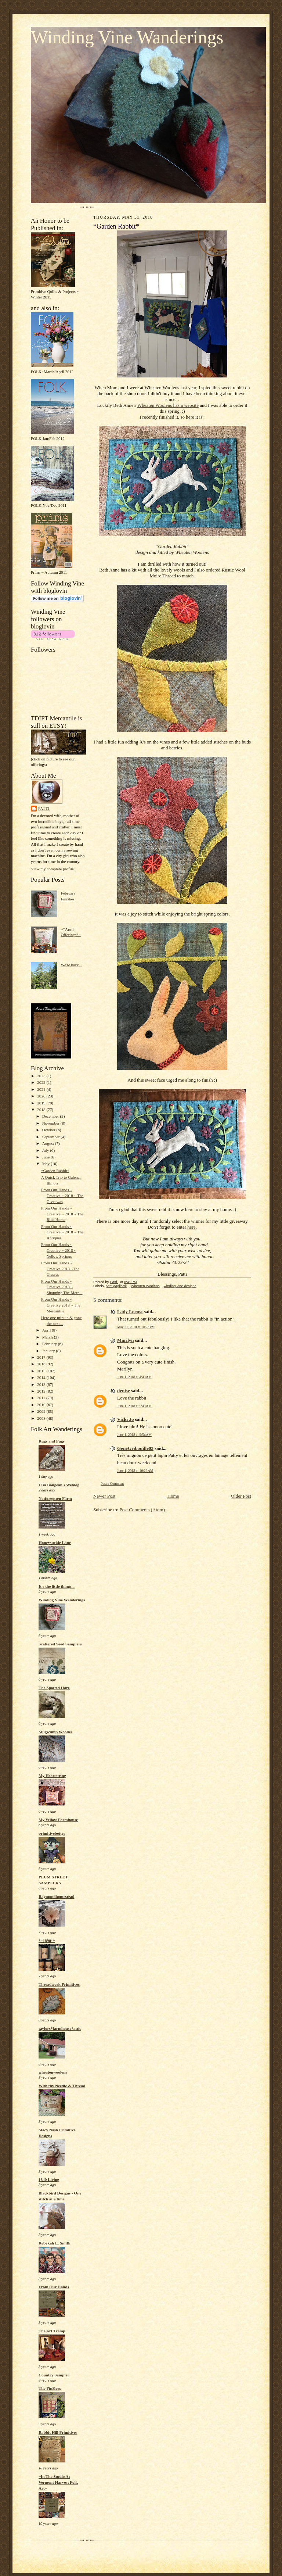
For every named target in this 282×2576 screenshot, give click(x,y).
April (47, 1330)
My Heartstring (52, 1775)
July (46, 1150)
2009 (41, 1411)
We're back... (71, 965)
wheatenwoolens (53, 2072)
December (51, 1116)
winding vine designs (180, 1286)
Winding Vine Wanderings (127, 37)
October (49, 1130)
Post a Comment (112, 1484)
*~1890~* (47, 1940)
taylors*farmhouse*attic (60, 2028)
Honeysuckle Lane (55, 1542)
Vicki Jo (125, 1419)
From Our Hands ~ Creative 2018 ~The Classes (60, 1268)
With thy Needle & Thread (62, 2086)
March (48, 1337)
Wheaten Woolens (145, 1286)
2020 (41, 1096)
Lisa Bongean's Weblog (59, 1485)
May (46, 1163)
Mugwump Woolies (55, 1732)
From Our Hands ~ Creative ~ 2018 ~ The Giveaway (62, 1195)
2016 (41, 1364)
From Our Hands (54, 2287)
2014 (41, 1377)
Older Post (241, 1496)
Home (173, 1496)
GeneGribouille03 (135, 1448)
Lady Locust (130, 1311)
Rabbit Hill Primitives (58, 2432)
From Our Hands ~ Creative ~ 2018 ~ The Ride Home (62, 1214)
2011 (41, 1398)
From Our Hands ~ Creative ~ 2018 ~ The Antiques (62, 1232)
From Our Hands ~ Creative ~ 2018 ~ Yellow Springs (58, 1250)
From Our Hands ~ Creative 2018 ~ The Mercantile (60, 1305)
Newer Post (104, 1496)
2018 (41, 1109)
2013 (41, 1384)
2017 (41, 1357)
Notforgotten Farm (55, 1498)
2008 (41, 1418)
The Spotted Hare (54, 1687)
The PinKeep (50, 2388)
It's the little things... (57, 1586)
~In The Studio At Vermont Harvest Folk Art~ (58, 2482)
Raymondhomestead (56, 1896)
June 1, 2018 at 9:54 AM (134, 1435)
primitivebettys (52, 1833)
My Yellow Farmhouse (58, 1819)
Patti (44, 808)
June (46, 1157)
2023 (41, 1076)
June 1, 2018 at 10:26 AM (135, 1471)
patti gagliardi (116, 1286)
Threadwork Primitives (59, 1984)
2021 (41, 1089)
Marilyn (125, 1340)
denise (123, 1390)
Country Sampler (54, 2375)
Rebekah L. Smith (54, 2243)
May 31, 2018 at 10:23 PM (136, 1327)
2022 (41, 1082)
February (50, 1343)
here (191, 1227)
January (49, 1350)
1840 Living (49, 2179)
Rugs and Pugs (52, 1441)
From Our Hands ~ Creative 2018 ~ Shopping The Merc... (62, 1287)
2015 (41, 1371)
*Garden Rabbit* (55, 1170)
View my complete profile (52, 869)
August (48, 1143)
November (51, 1123)
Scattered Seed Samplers (60, 1644)
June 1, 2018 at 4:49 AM (134, 1377)
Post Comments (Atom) (142, 1509)
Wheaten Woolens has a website (168, 405)
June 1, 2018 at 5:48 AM (134, 1406)
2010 (41, 1404)
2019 (41, 1103)
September (51, 1137)
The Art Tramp (52, 2331)
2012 (41, 1391)
